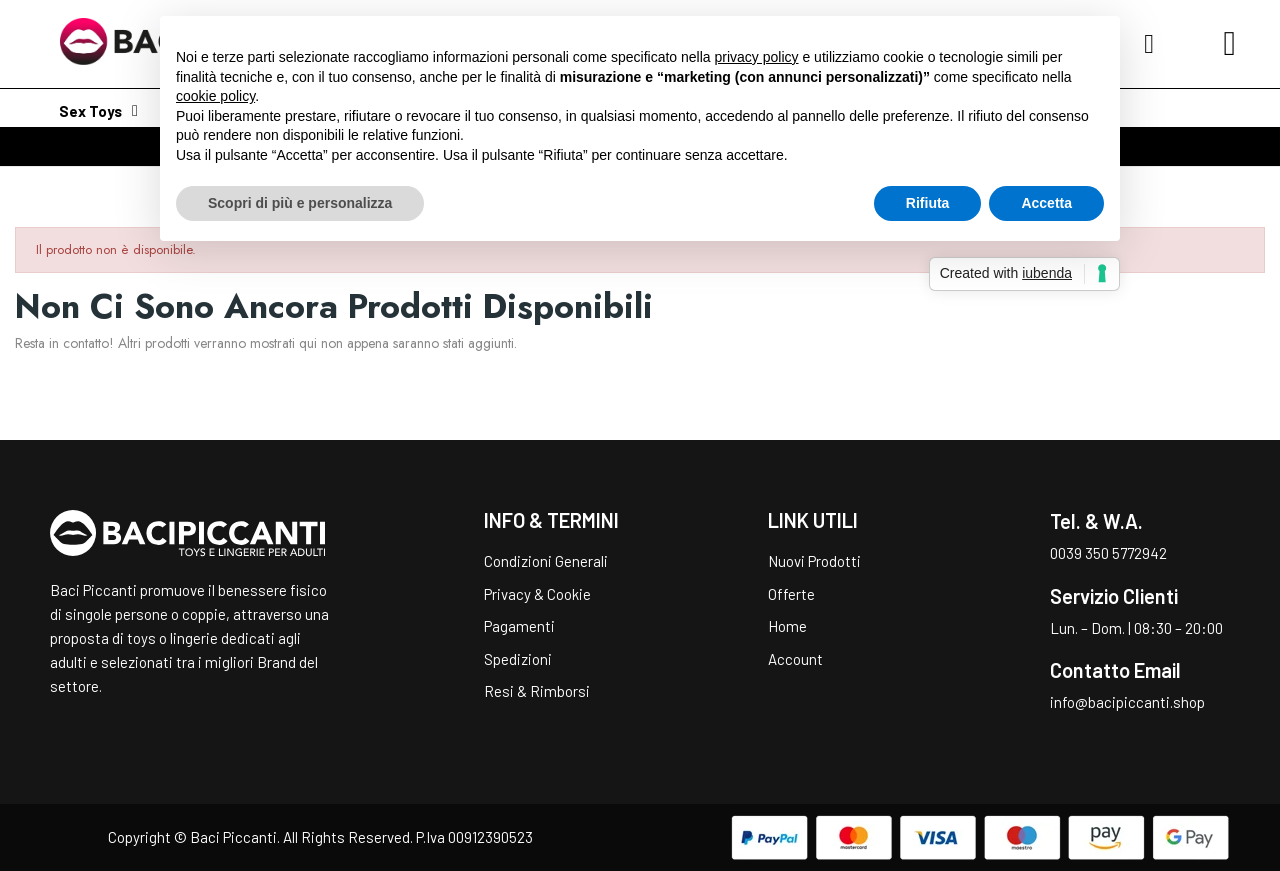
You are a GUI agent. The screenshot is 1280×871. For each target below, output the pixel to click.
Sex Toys (98, 111)
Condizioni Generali (546, 561)
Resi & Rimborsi (537, 691)
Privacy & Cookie (537, 594)
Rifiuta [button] (928, 203)
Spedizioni (518, 659)
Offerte (791, 594)
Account (795, 659)
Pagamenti (519, 626)
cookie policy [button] (215, 96)
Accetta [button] (1046, 203)
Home (787, 626)
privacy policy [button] (757, 57)
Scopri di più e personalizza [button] (300, 203)
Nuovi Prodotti (814, 561)
